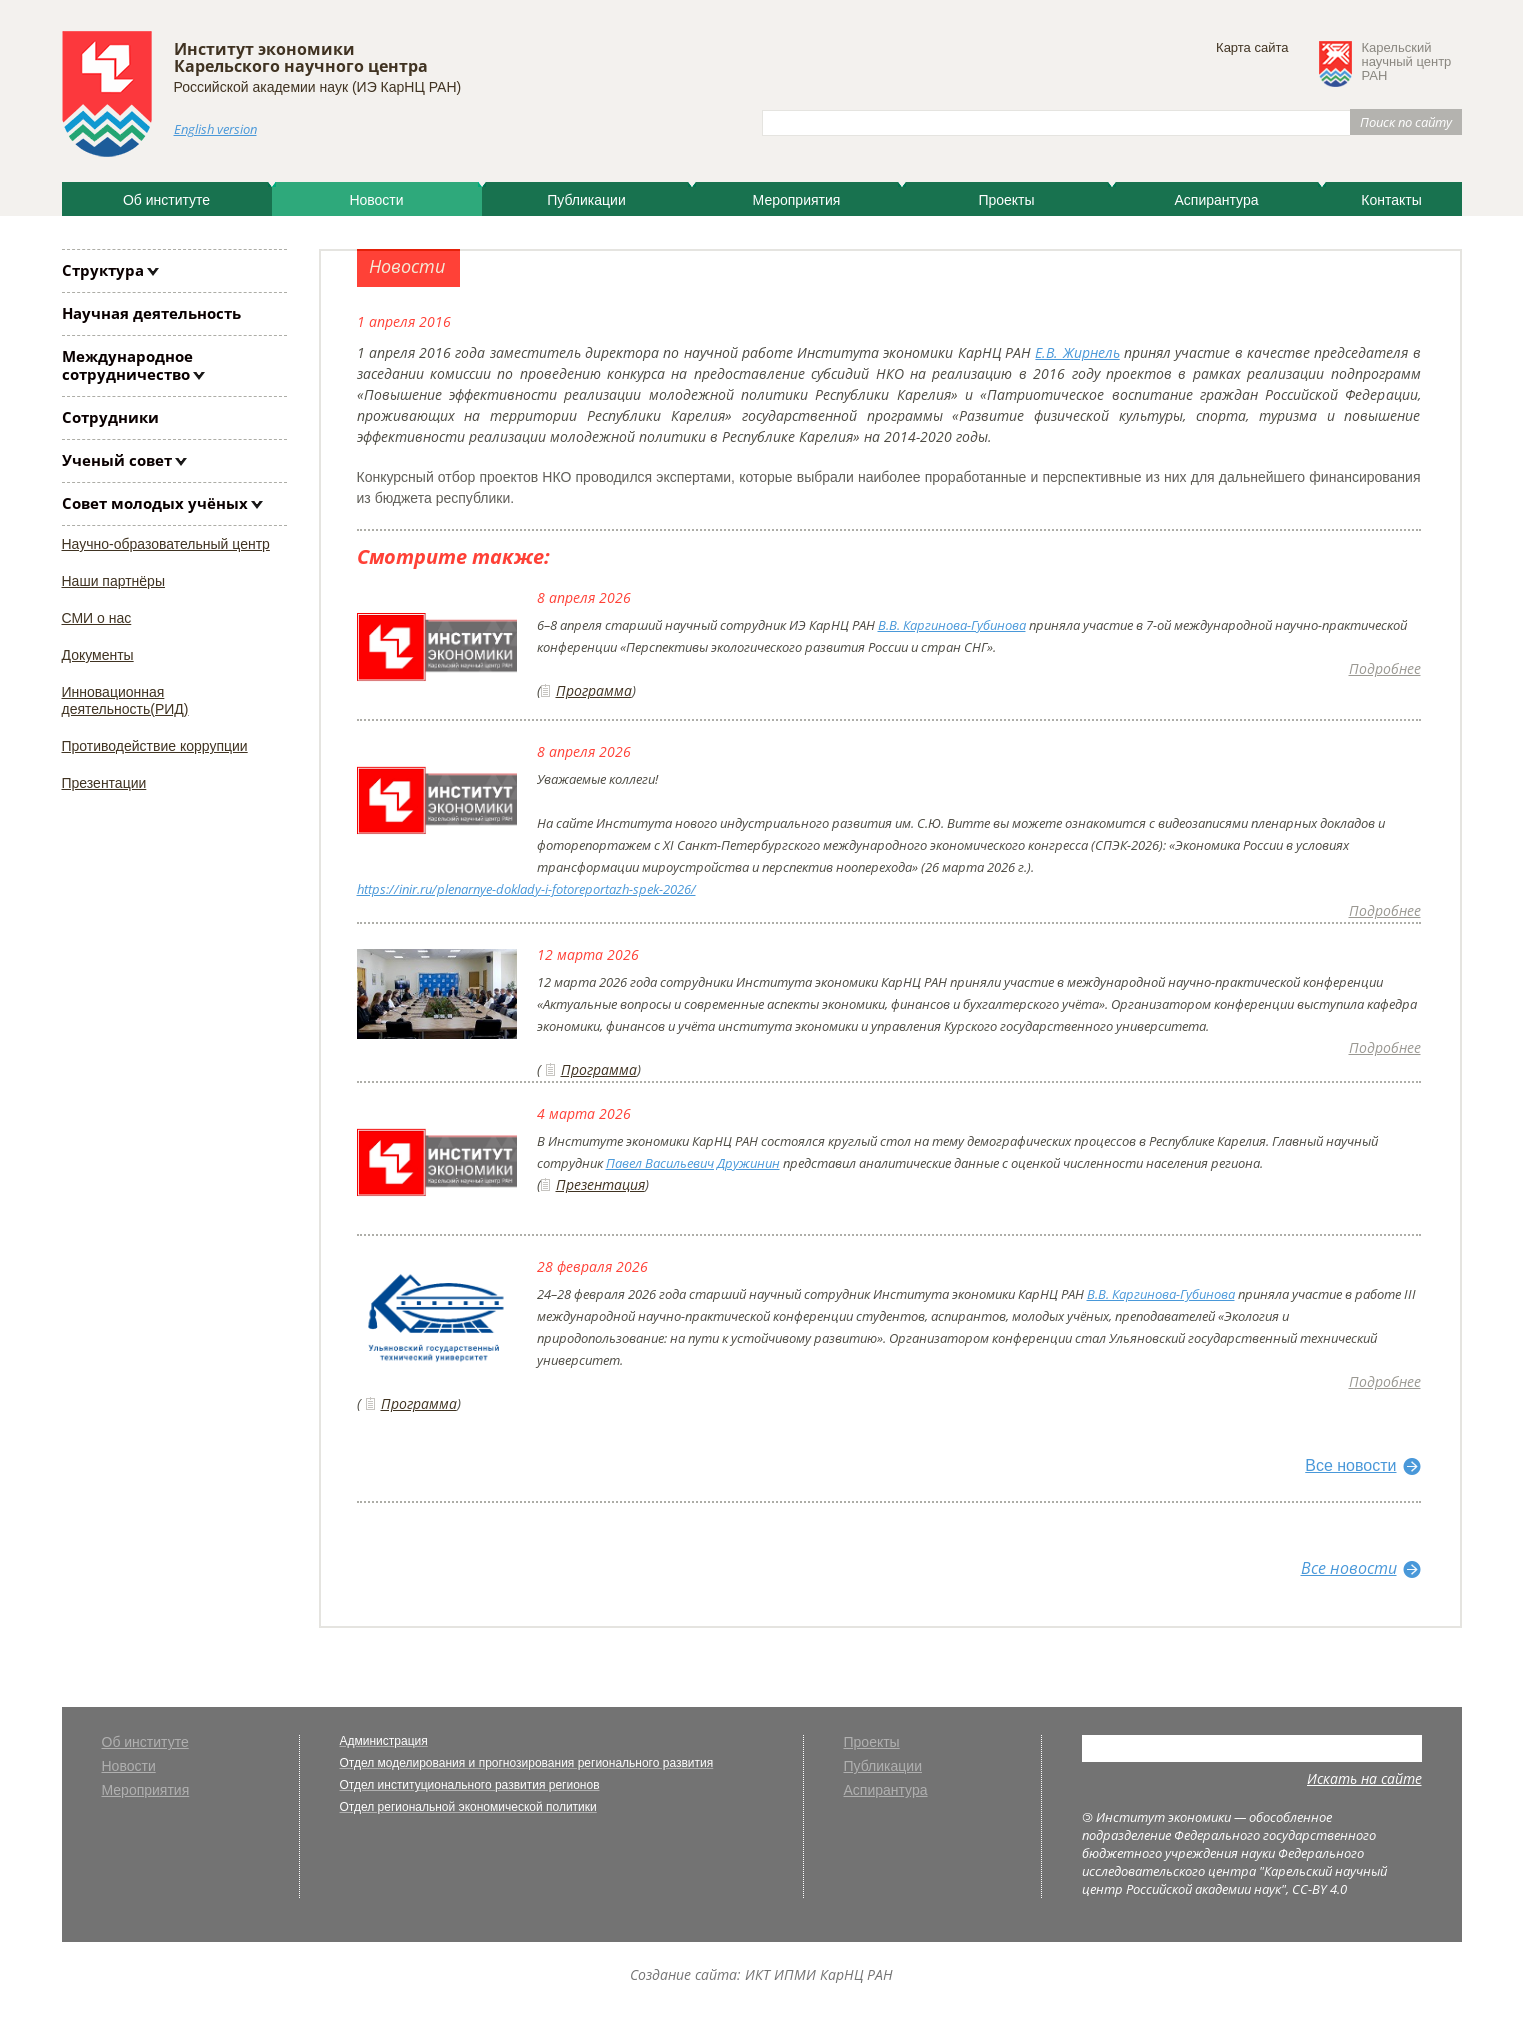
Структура (103, 270)
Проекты (1006, 200)
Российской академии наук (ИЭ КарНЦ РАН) (318, 87)
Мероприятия (797, 200)
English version (215, 129)
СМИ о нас (97, 618)
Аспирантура (1216, 200)
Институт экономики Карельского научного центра (301, 57)
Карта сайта (1252, 47)
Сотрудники (110, 417)
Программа (594, 690)
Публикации (586, 200)
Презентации (104, 783)
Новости (376, 200)
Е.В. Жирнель (1077, 352)
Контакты (1391, 200)
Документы (98, 655)
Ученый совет (117, 460)
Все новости (1350, 1465)
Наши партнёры (113, 581)
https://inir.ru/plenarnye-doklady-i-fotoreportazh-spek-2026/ (526, 889)
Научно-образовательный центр (166, 544)
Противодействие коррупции (155, 746)
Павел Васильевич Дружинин (693, 1163)
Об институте (166, 200)
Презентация (600, 1184)
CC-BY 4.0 (1319, 1889)
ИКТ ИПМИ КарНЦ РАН (819, 1974)
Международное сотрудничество (127, 365)
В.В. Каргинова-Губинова (952, 625)
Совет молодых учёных (155, 503)
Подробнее (1385, 668)
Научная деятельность (151, 313)
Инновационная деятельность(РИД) (125, 700)
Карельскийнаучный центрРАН (1407, 62)
